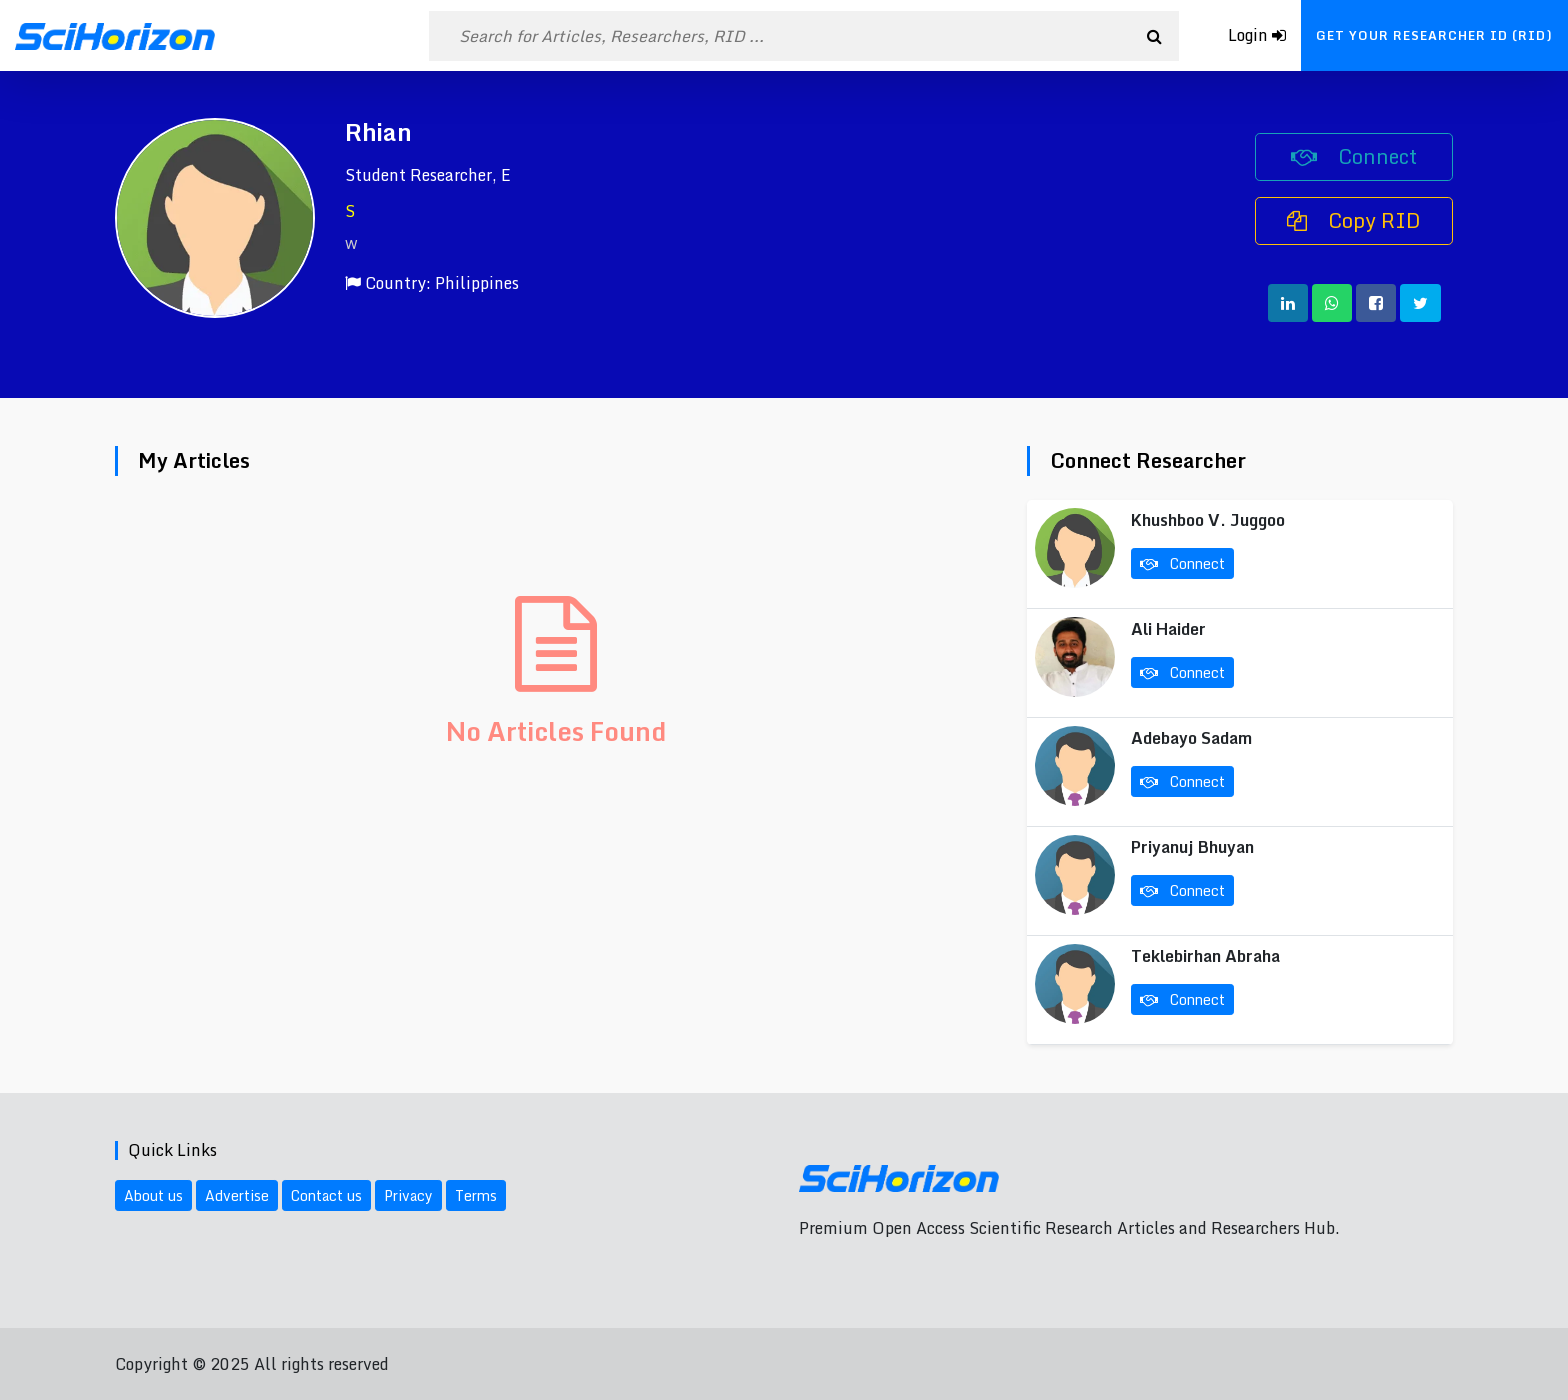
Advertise (237, 1195)
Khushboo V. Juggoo (1208, 520)
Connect (1354, 156)
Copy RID (1354, 220)
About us (153, 1195)
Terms (476, 1195)
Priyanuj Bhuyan (1192, 847)
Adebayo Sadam (1191, 738)
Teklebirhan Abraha (1205, 956)
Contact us (326, 1195)
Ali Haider (1168, 629)
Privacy (408, 1195)
